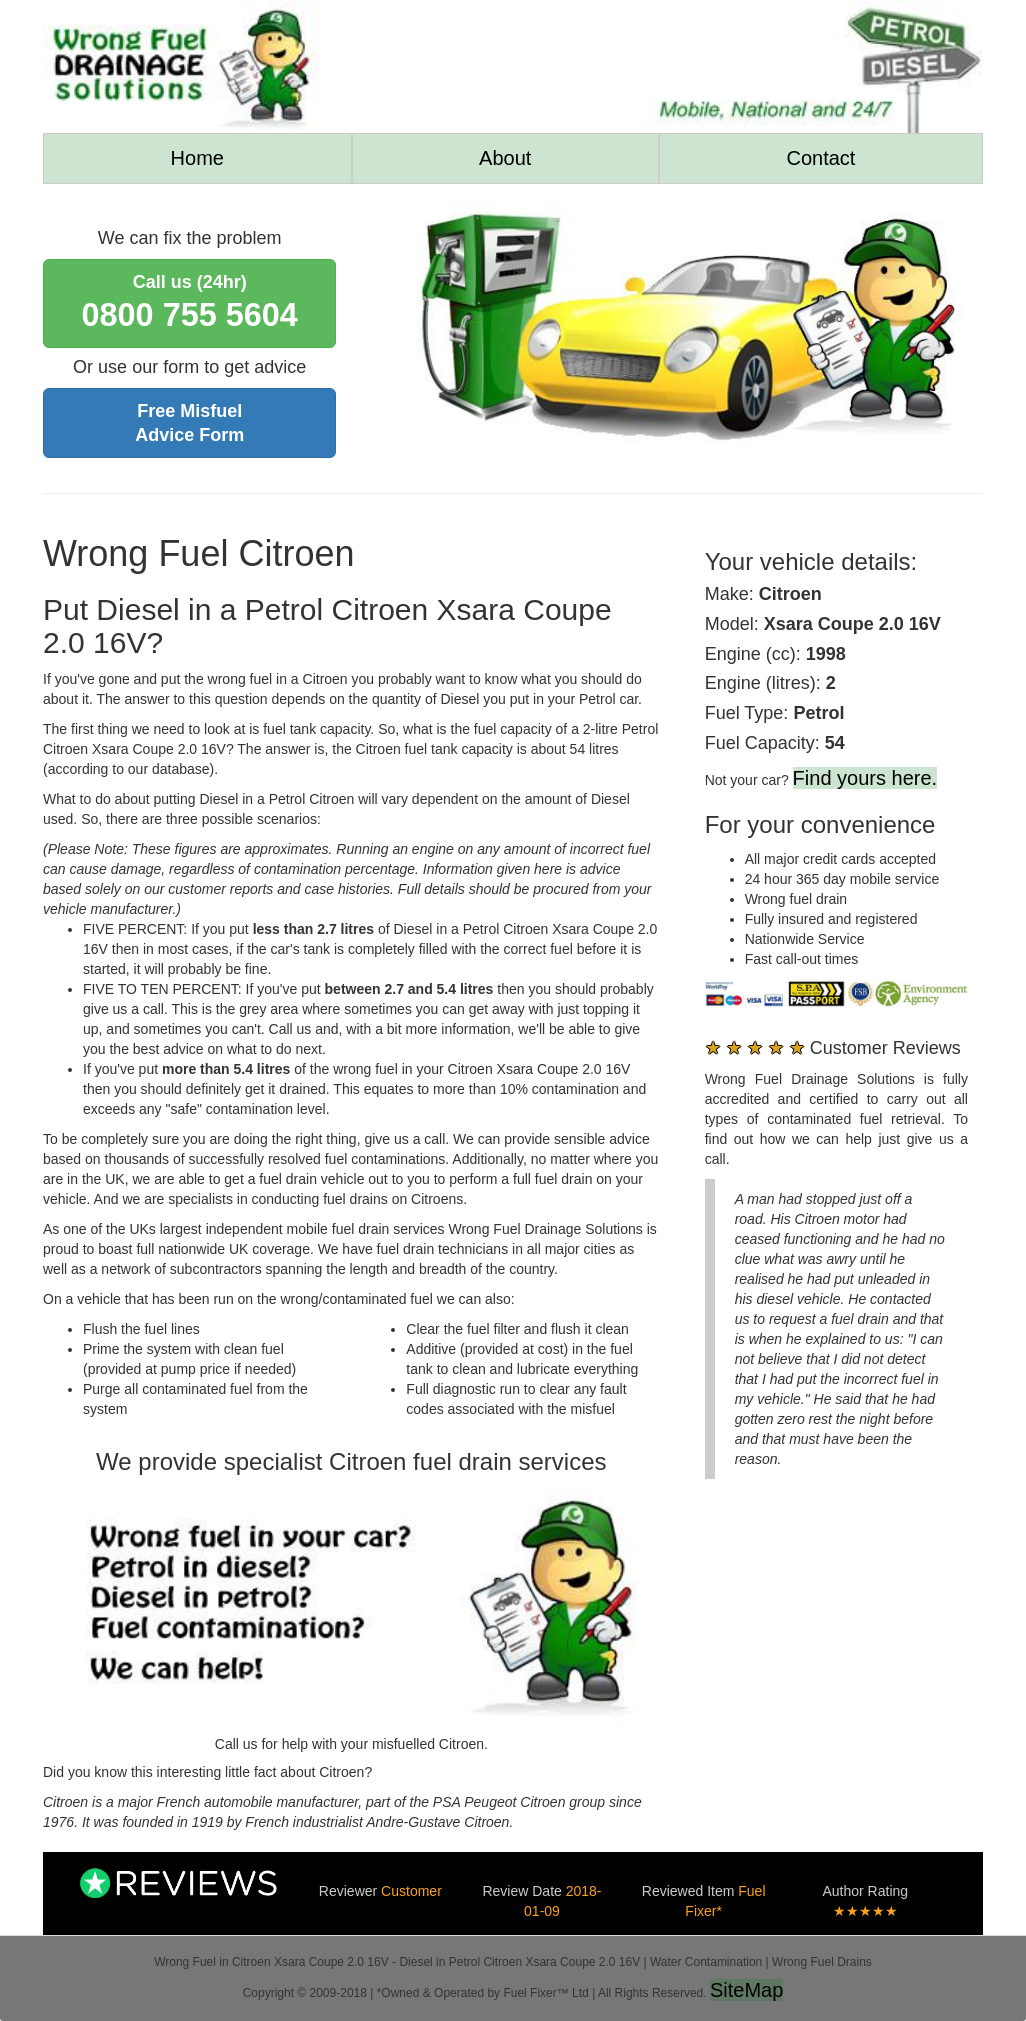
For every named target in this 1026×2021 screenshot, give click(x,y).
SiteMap (746, 1990)
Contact (820, 158)
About (505, 158)
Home (197, 158)
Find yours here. (865, 778)
